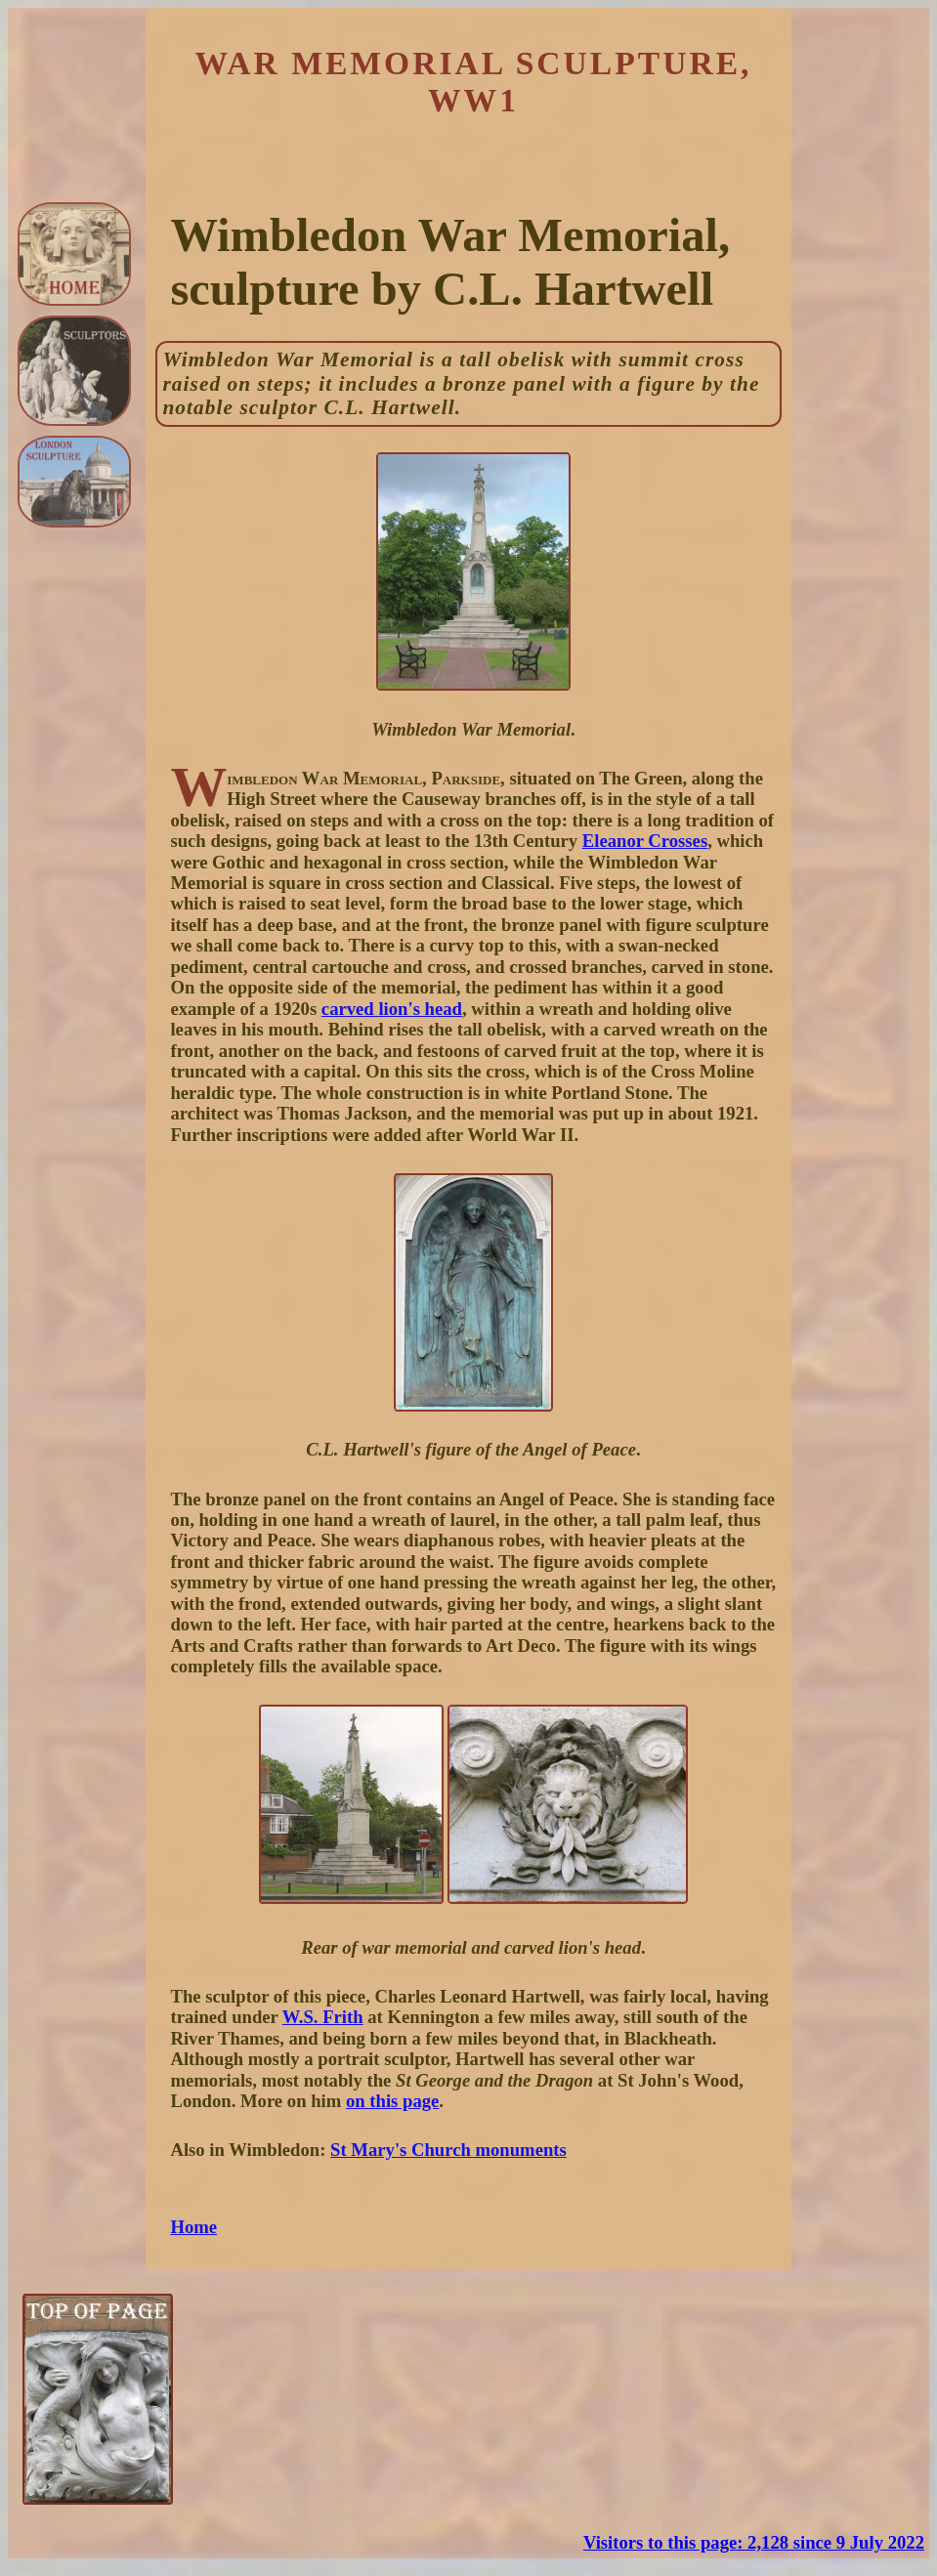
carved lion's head (391, 1008)
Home (193, 2227)
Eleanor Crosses (644, 840)
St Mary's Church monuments (448, 2149)
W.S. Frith (322, 2016)
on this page (392, 2100)
